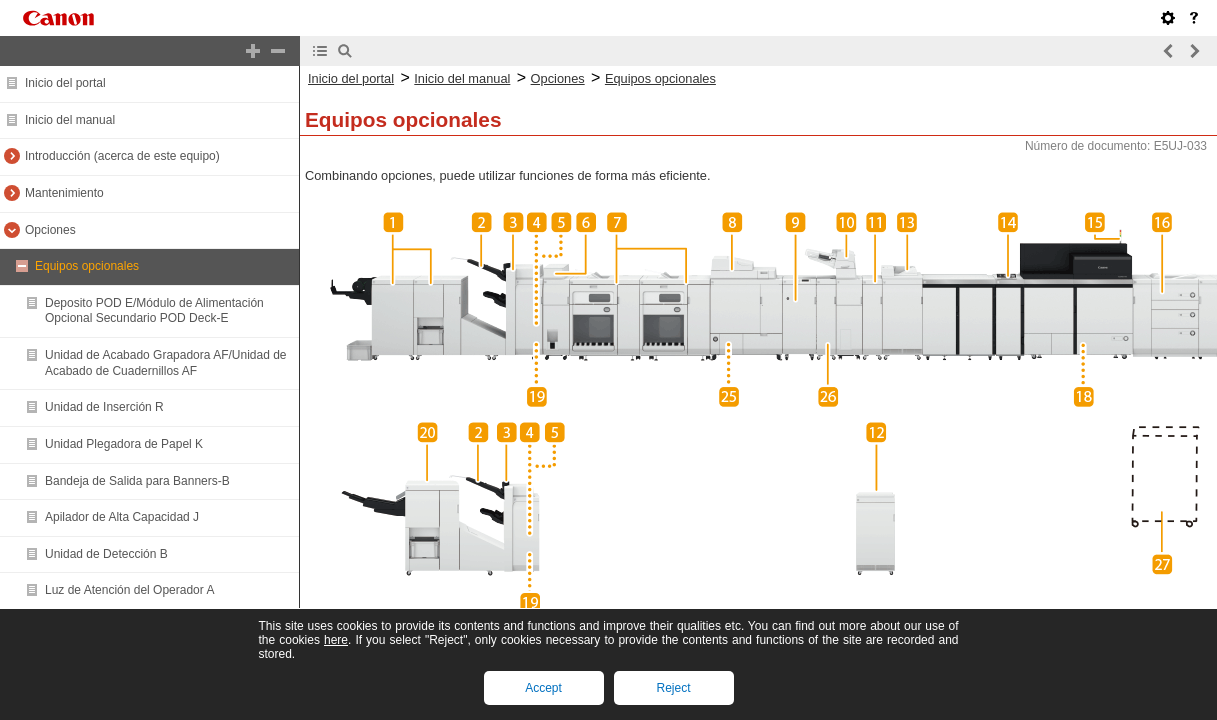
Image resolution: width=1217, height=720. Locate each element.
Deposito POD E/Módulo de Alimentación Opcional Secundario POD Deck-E (154, 311)
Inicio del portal (65, 83)
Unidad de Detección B (106, 554)
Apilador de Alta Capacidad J (122, 517)
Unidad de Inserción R (104, 407)
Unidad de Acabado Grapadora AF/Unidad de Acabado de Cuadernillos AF (166, 363)
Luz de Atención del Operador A (129, 590)
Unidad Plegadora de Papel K (124, 444)
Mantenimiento (64, 193)
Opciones (50, 230)
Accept (543, 688)
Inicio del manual (70, 120)
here (336, 640)
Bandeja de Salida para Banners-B (137, 481)
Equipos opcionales (87, 266)
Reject (673, 688)
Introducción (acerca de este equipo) (122, 156)
